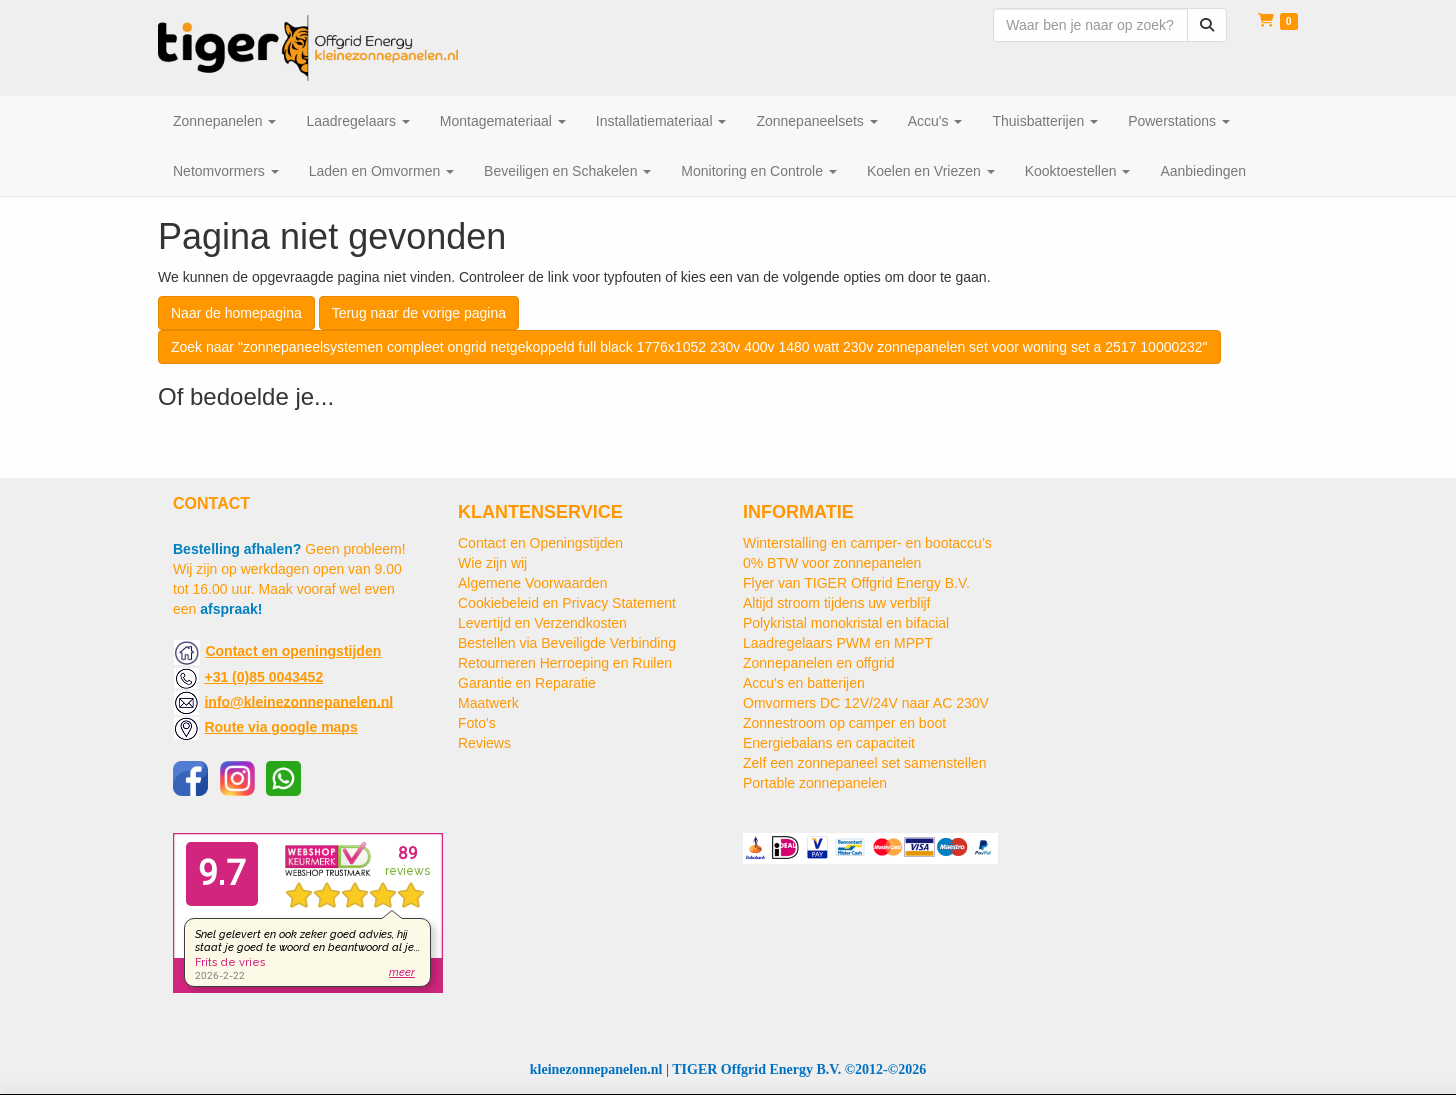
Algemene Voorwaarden (532, 583)
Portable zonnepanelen (815, 783)
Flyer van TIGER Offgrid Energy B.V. (856, 583)
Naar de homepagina (236, 313)
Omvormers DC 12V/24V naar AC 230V (866, 703)
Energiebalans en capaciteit (829, 743)
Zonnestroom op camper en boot (844, 723)
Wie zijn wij (492, 563)
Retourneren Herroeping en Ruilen (565, 663)
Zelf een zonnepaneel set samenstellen (865, 763)
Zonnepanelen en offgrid (819, 663)
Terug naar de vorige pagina (419, 313)
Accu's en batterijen (804, 683)
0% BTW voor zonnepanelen (832, 563)
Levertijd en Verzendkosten (542, 623)
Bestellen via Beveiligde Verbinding (567, 643)
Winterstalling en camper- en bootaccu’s (867, 543)
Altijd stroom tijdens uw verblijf (837, 603)
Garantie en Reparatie (527, 683)
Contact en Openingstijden (540, 543)
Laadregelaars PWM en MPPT (838, 643)
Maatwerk (488, 703)
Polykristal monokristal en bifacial (846, 623)
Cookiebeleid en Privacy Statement (567, 603)
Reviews (484, 743)
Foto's (477, 723)
